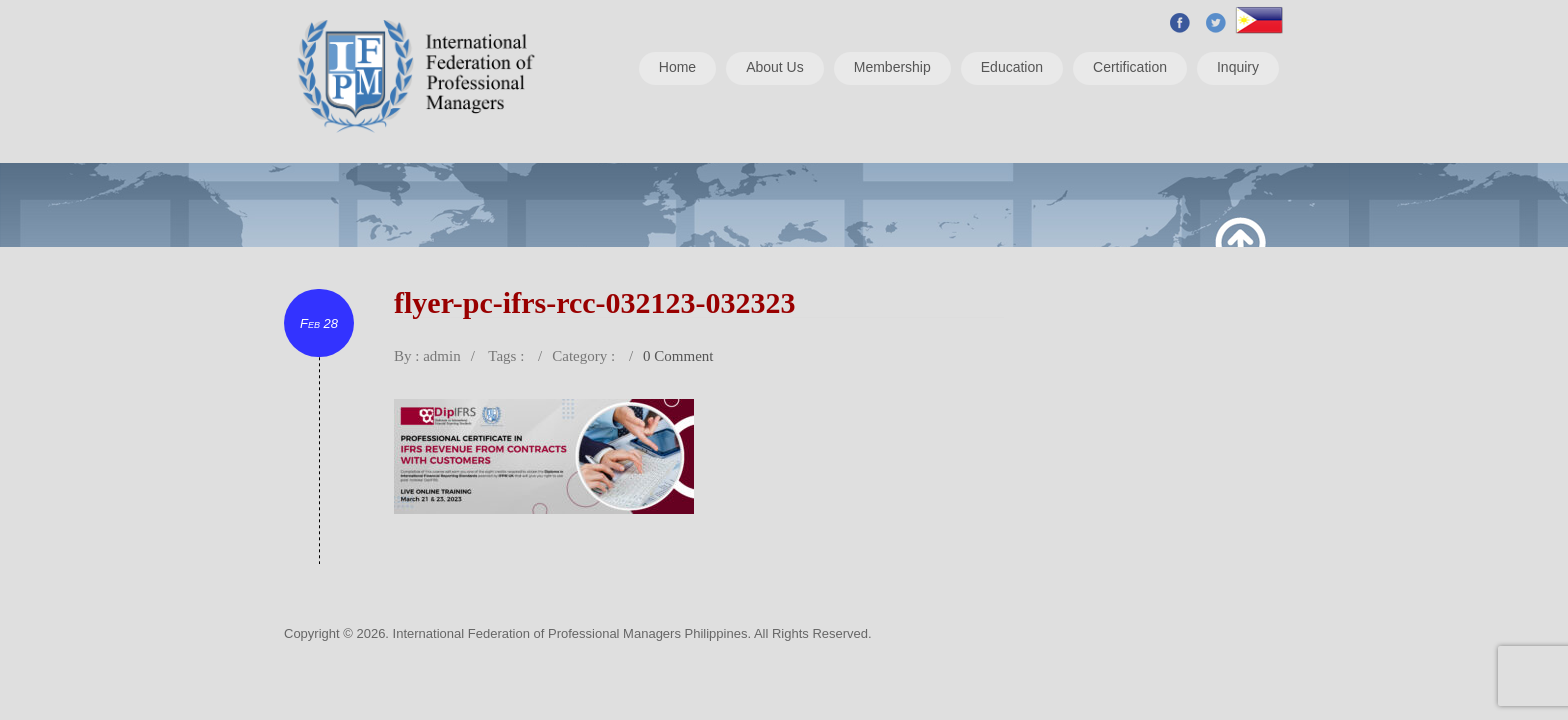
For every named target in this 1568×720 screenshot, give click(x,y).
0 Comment (678, 356)
